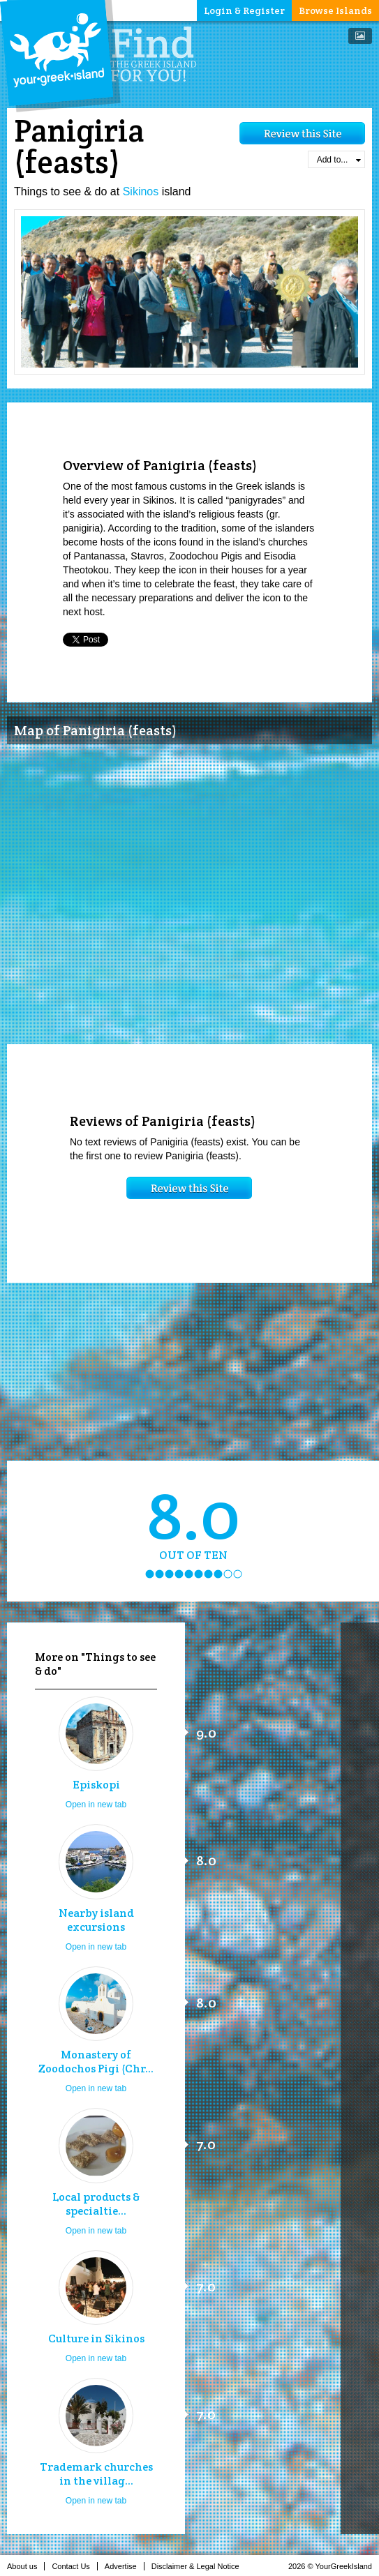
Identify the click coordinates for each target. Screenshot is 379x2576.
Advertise (124, 2566)
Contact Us (74, 2566)
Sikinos (141, 191)
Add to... (339, 160)
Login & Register (244, 10)
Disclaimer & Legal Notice (199, 2566)
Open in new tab (96, 1804)
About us (26, 2566)
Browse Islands (335, 10)
